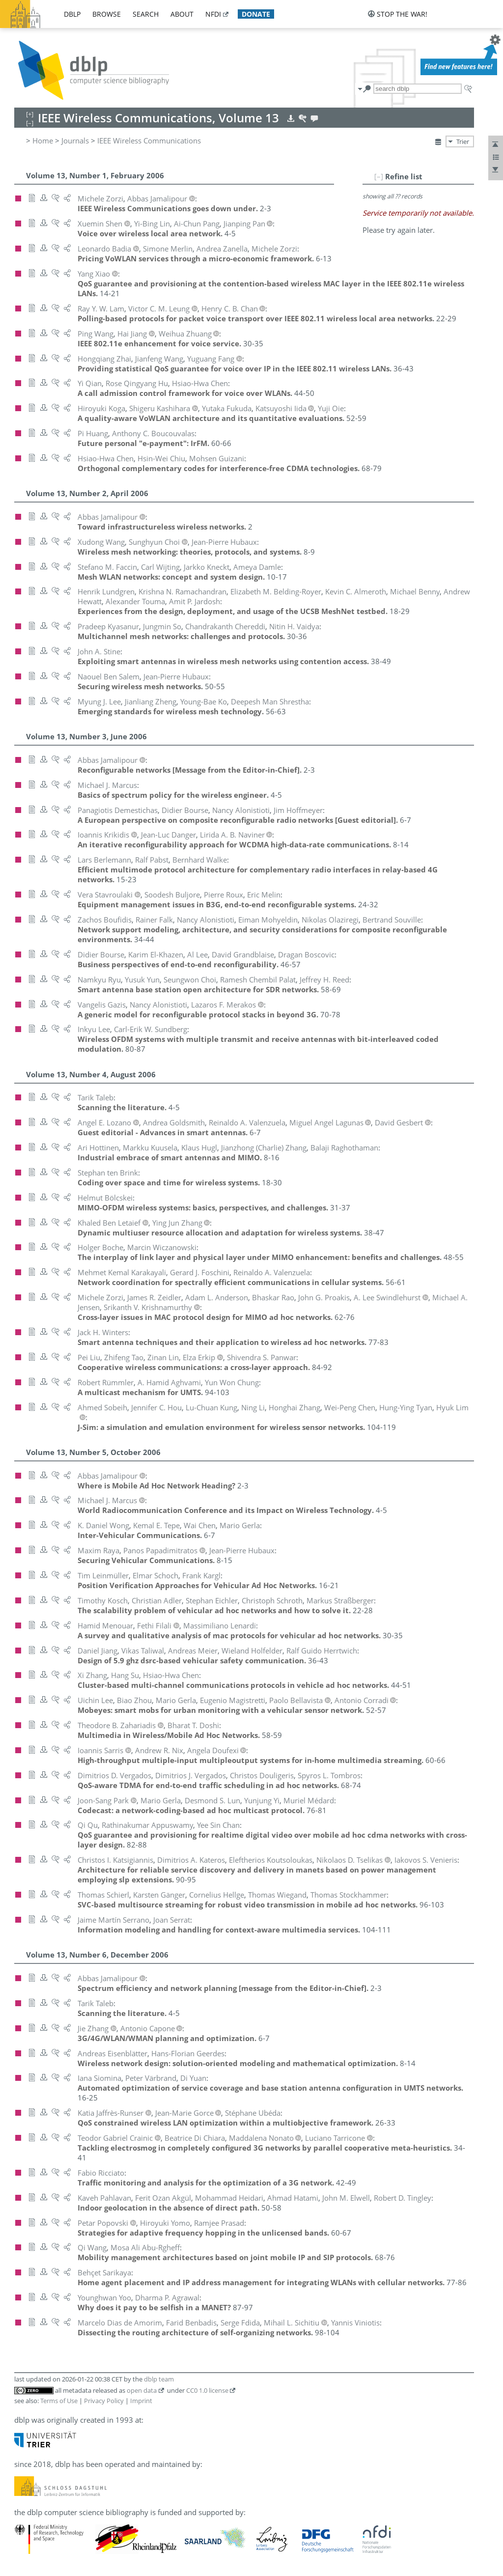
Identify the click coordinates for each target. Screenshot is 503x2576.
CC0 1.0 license (207, 2390)
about (182, 14)
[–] (378, 176)
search (146, 14)
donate (256, 14)
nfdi (213, 14)
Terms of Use (59, 2400)
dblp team (159, 2379)
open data (142, 2390)
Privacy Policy (104, 2400)
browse (106, 14)
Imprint (141, 2400)
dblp (72, 14)
